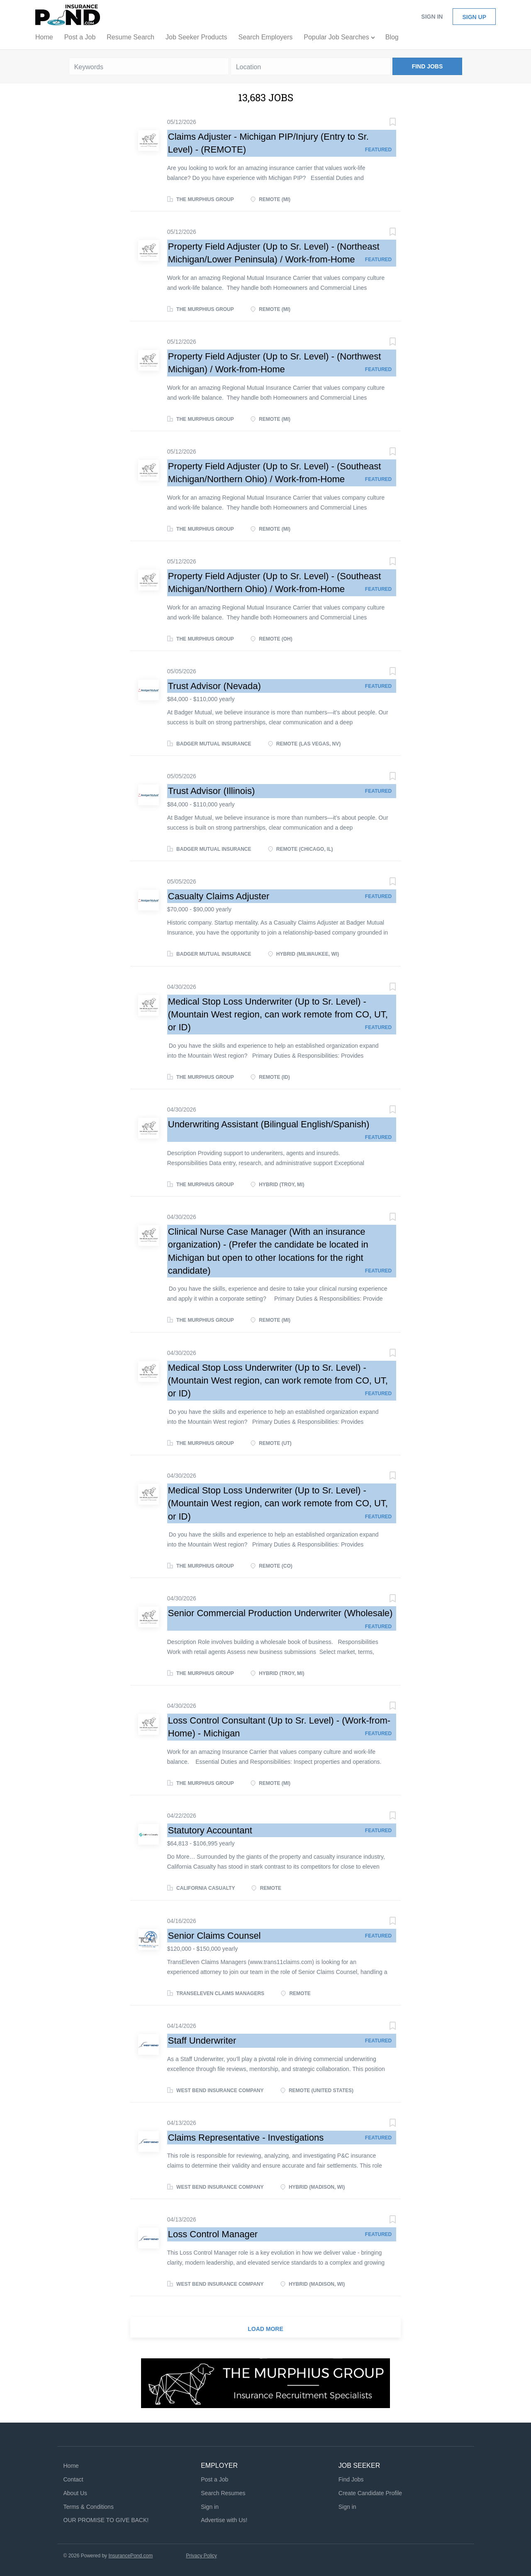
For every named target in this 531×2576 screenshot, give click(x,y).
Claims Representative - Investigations (246, 2137)
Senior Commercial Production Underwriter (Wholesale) (280, 1613)
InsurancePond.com (130, 2556)
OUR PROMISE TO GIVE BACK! (106, 2520)
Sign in (432, 16)
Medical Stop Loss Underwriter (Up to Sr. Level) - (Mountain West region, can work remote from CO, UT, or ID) (278, 1014)
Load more (265, 2329)
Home (71, 2465)
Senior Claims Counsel (214, 1935)
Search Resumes (223, 2493)
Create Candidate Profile (370, 2493)
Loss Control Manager (213, 2234)
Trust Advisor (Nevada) (214, 686)
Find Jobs (427, 66)
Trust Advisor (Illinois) (211, 791)
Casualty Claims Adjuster (219, 896)
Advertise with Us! (224, 2520)
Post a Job (214, 2479)
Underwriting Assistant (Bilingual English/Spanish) (268, 1124)
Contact (73, 2479)
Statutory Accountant (210, 1830)
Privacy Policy (201, 2556)
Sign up (474, 17)
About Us (75, 2493)
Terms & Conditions (88, 2506)
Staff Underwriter (202, 2040)
